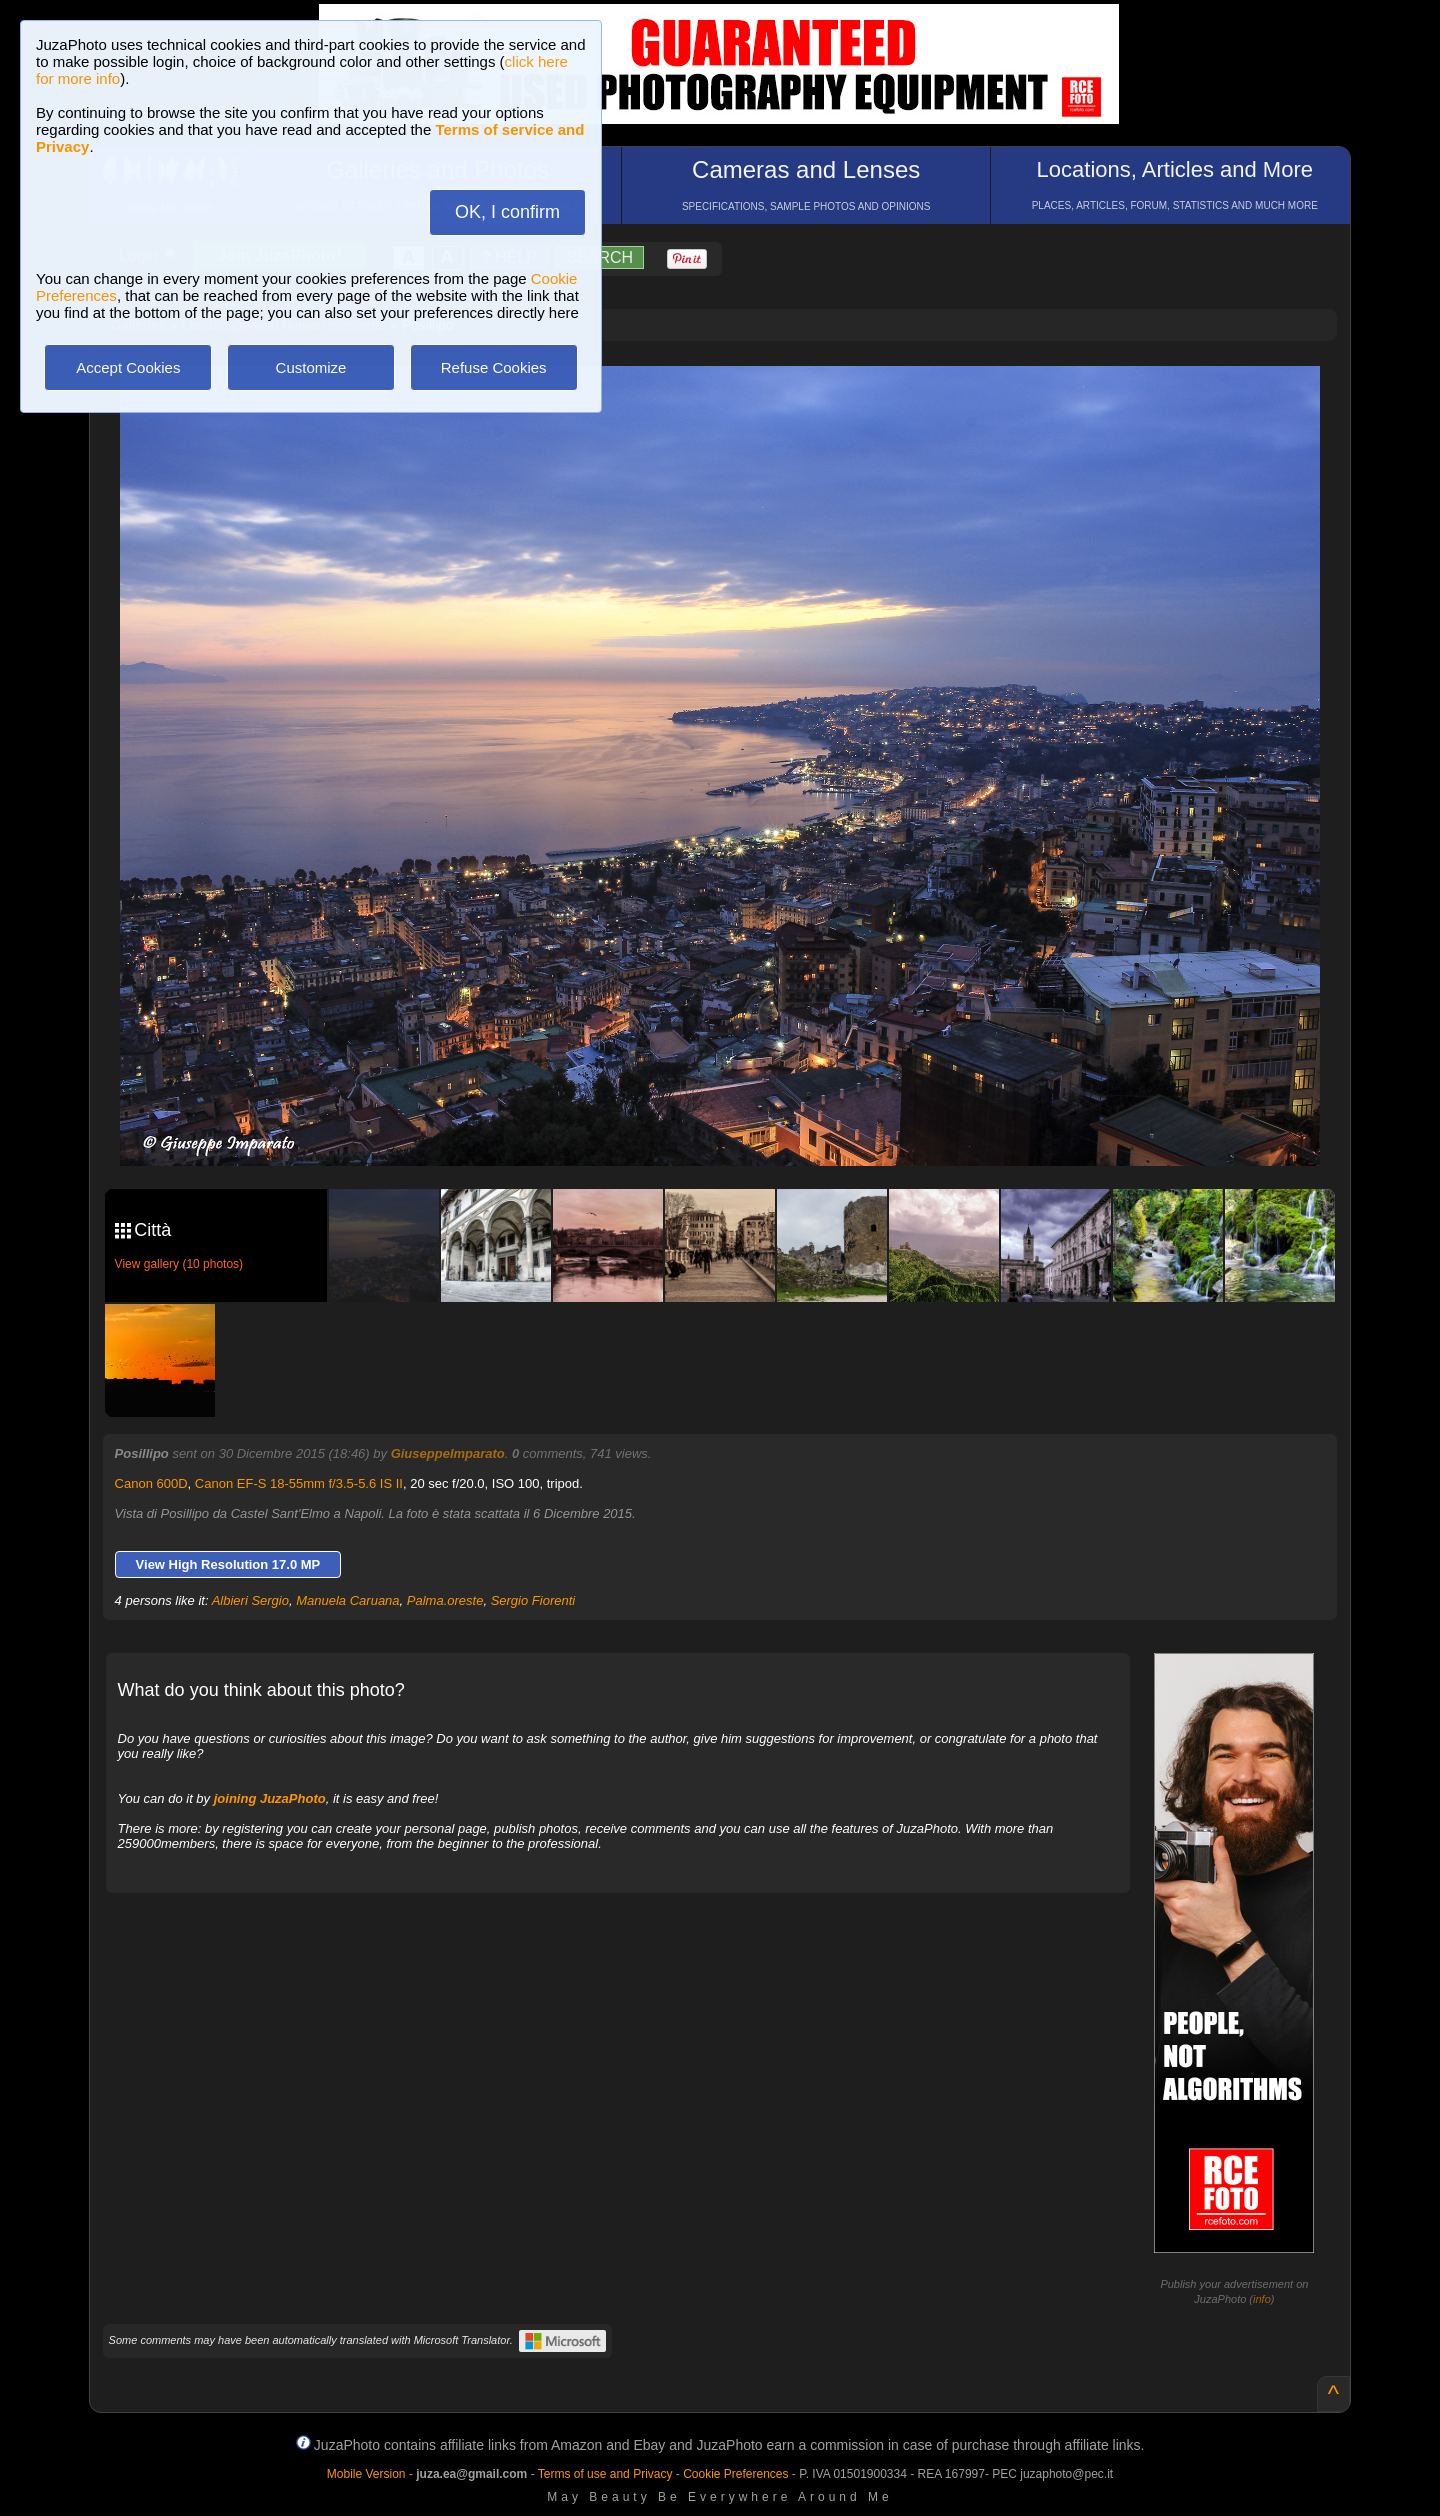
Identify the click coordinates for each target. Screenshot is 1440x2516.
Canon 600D (151, 1483)
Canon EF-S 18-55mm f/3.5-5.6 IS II (299, 1483)
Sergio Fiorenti (533, 1600)
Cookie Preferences (735, 2474)
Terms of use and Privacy (605, 2474)
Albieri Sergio (250, 1600)
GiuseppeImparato (448, 1453)
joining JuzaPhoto (270, 1798)
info (1262, 2299)
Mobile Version (366, 2474)
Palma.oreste (445, 1600)
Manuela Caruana (347, 1600)
